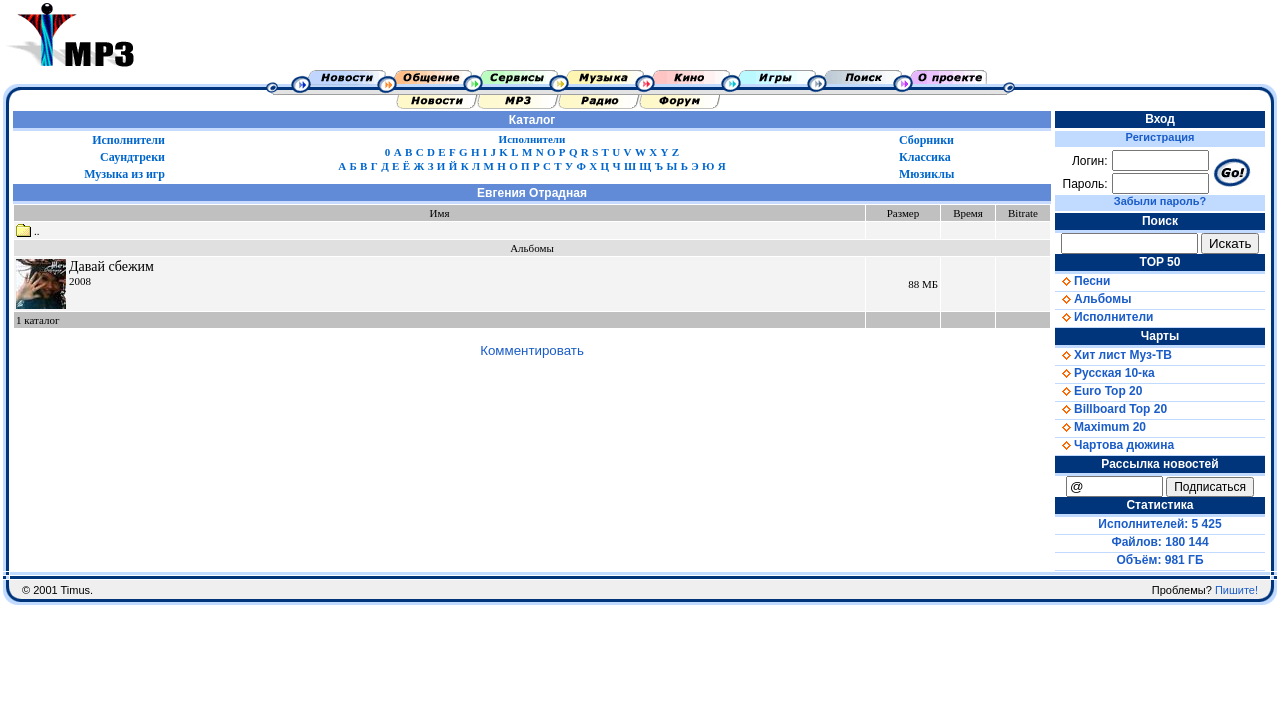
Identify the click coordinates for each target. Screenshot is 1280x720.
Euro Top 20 (1098, 391)
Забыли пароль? (1160, 201)
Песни (1082, 281)
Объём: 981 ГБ (1160, 560)
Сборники (926, 140)
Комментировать (532, 350)
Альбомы (1093, 299)
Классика (925, 157)
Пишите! (1236, 590)
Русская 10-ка (1105, 373)
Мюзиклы (926, 174)
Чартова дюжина (1114, 445)
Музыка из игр (124, 174)
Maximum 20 (1100, 427)
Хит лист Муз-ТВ (1113, 355)
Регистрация (1160, 137)
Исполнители (128, 140)
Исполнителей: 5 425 (1159, 524)
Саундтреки (132, 157)
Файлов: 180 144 (1159, 542)
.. (28, 231)
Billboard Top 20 (1111, 409)
